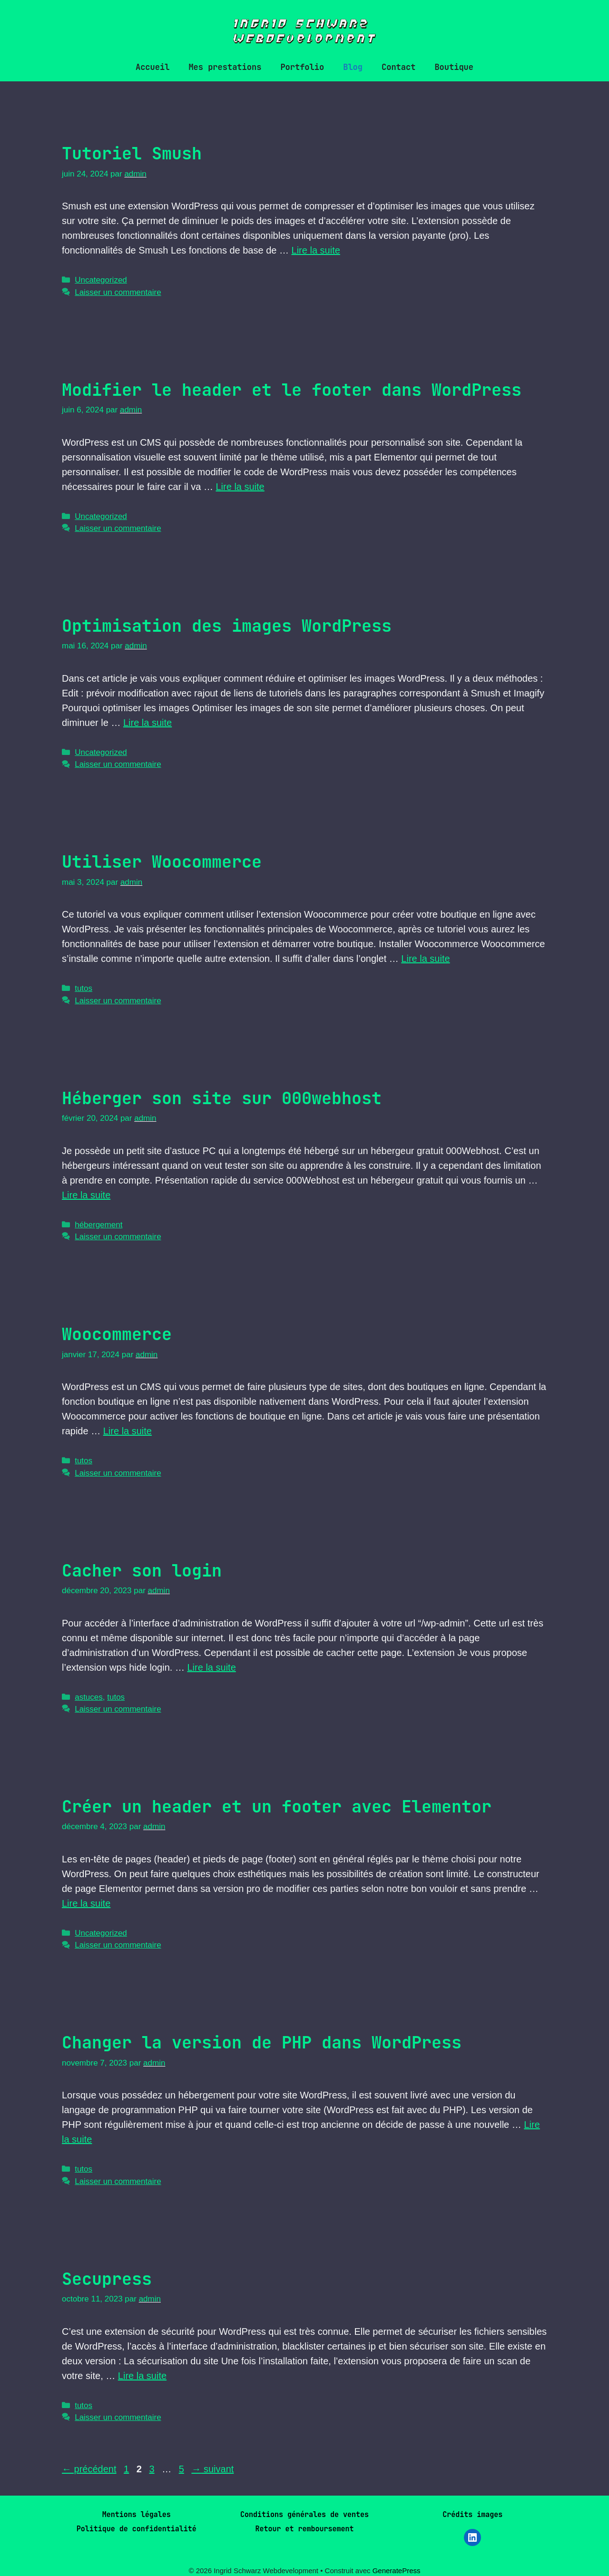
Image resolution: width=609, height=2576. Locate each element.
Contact (398, 67)
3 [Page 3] (152, 2469)
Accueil (152, 67)
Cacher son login (142, 1570)
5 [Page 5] (182, 2469)
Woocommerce (117, 1334)
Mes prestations (224, 67)
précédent (89, 2469)
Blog (353, 67)
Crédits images (472, 2514)
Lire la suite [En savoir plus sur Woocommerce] (127, 1431)
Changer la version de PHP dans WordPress (262, 2042)
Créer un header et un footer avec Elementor (276, 1806)
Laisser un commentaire (118, 292)
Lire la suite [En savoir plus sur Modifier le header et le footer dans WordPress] (240, 486)
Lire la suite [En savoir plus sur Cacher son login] (211, 1667)
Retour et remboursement (304, 2529)
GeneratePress (397, 2570)
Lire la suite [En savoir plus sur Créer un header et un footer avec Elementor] (86, 1903)
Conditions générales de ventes (304, 2514)
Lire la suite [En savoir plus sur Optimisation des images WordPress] (147, 722)
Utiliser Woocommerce (162, 862)
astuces (89, 1697)
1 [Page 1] (127, 2469)
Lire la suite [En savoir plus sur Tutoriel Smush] (316, 250)
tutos (83, 988)
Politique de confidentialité (136, 2529)
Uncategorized (101, 279)
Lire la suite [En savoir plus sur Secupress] (142, 2375)
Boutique (453, 67)
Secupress (107, 2279)
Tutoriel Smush (132, 153)
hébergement (98, 1224)
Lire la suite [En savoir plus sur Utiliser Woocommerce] (425, 958)
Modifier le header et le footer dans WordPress (291, 390)
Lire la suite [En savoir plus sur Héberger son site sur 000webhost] (86, 1195)
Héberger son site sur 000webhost (222, 1098)
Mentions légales (136, 2514)
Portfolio (302, 67)
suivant (212, 2469)
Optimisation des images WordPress (227, 626)
